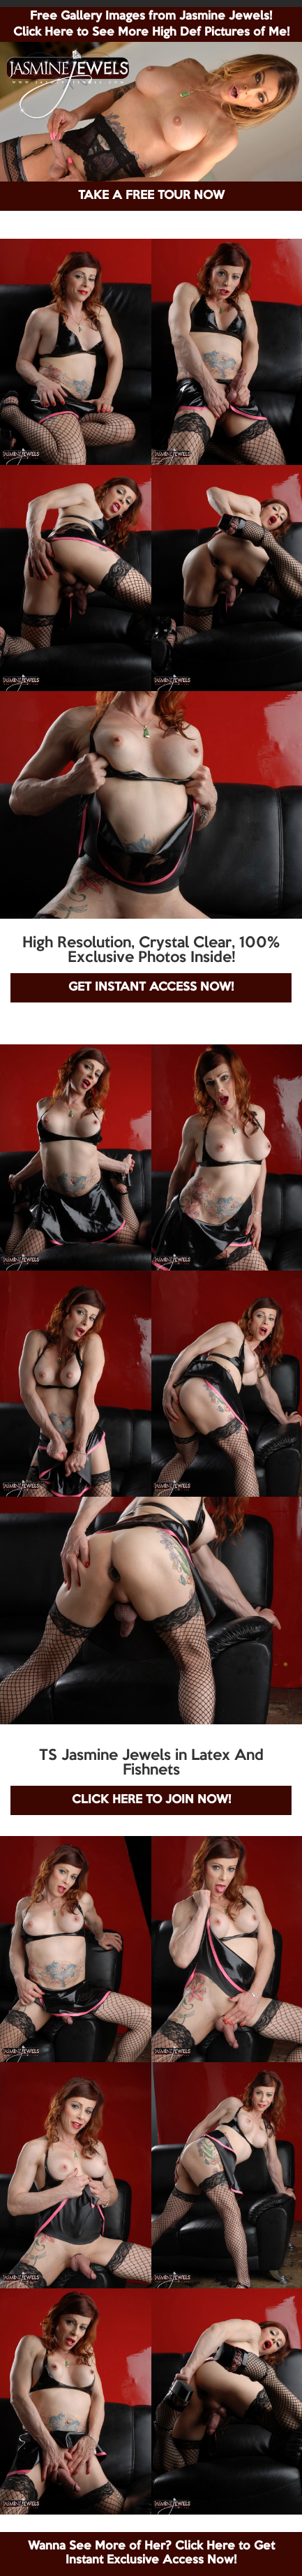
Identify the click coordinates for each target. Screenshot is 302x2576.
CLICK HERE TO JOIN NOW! (151, 1800)
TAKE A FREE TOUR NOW (151, 196)
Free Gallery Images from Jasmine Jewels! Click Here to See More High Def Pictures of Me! (151, 24)
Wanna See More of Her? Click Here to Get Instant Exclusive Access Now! (151, 2553)
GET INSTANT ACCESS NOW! (151, 987)
